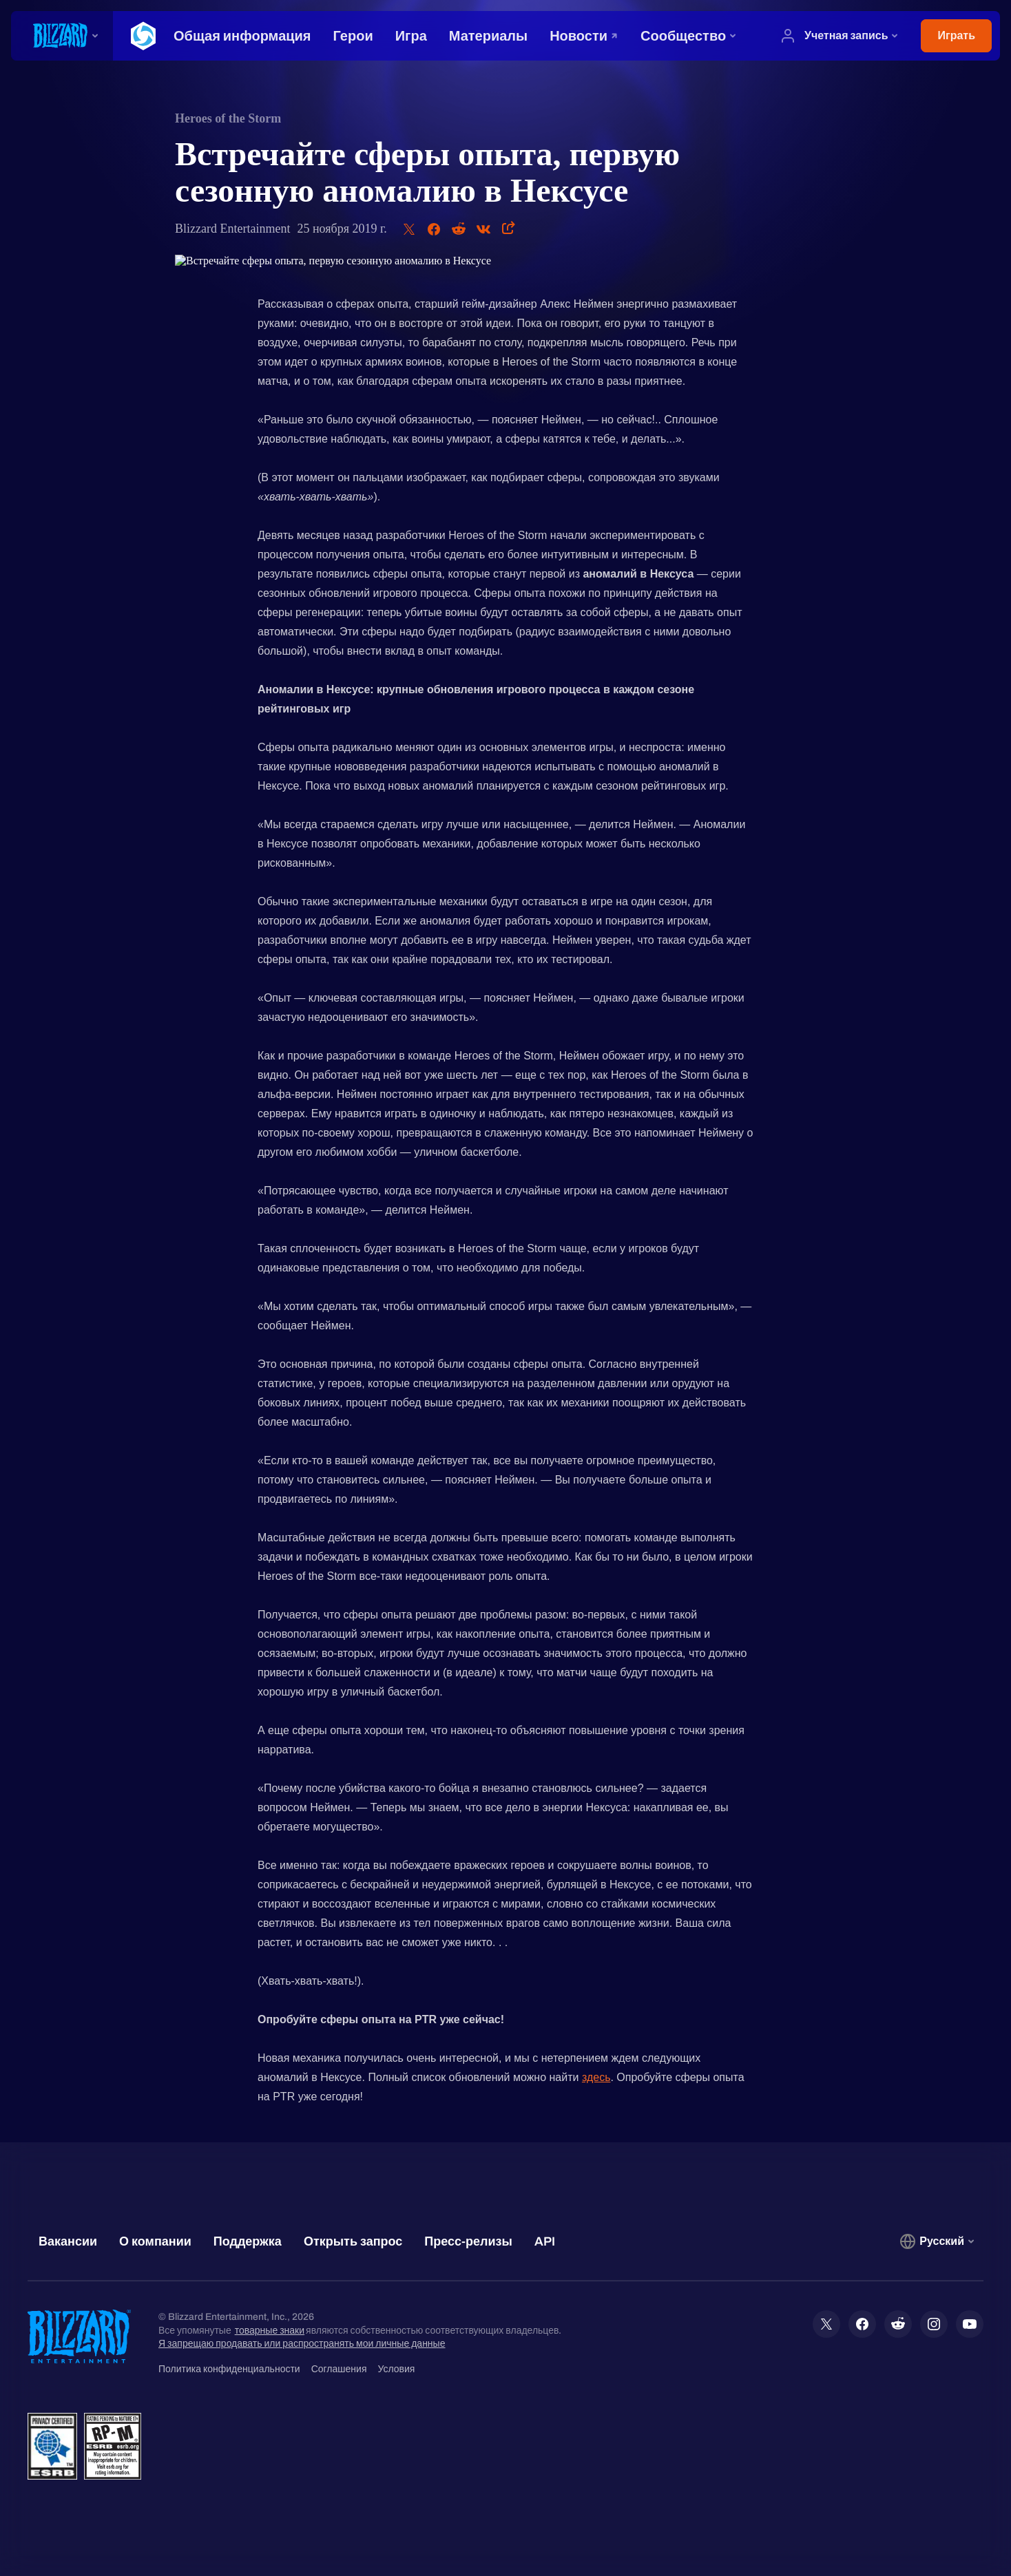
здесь (596, 2077)
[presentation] (62, 36)
